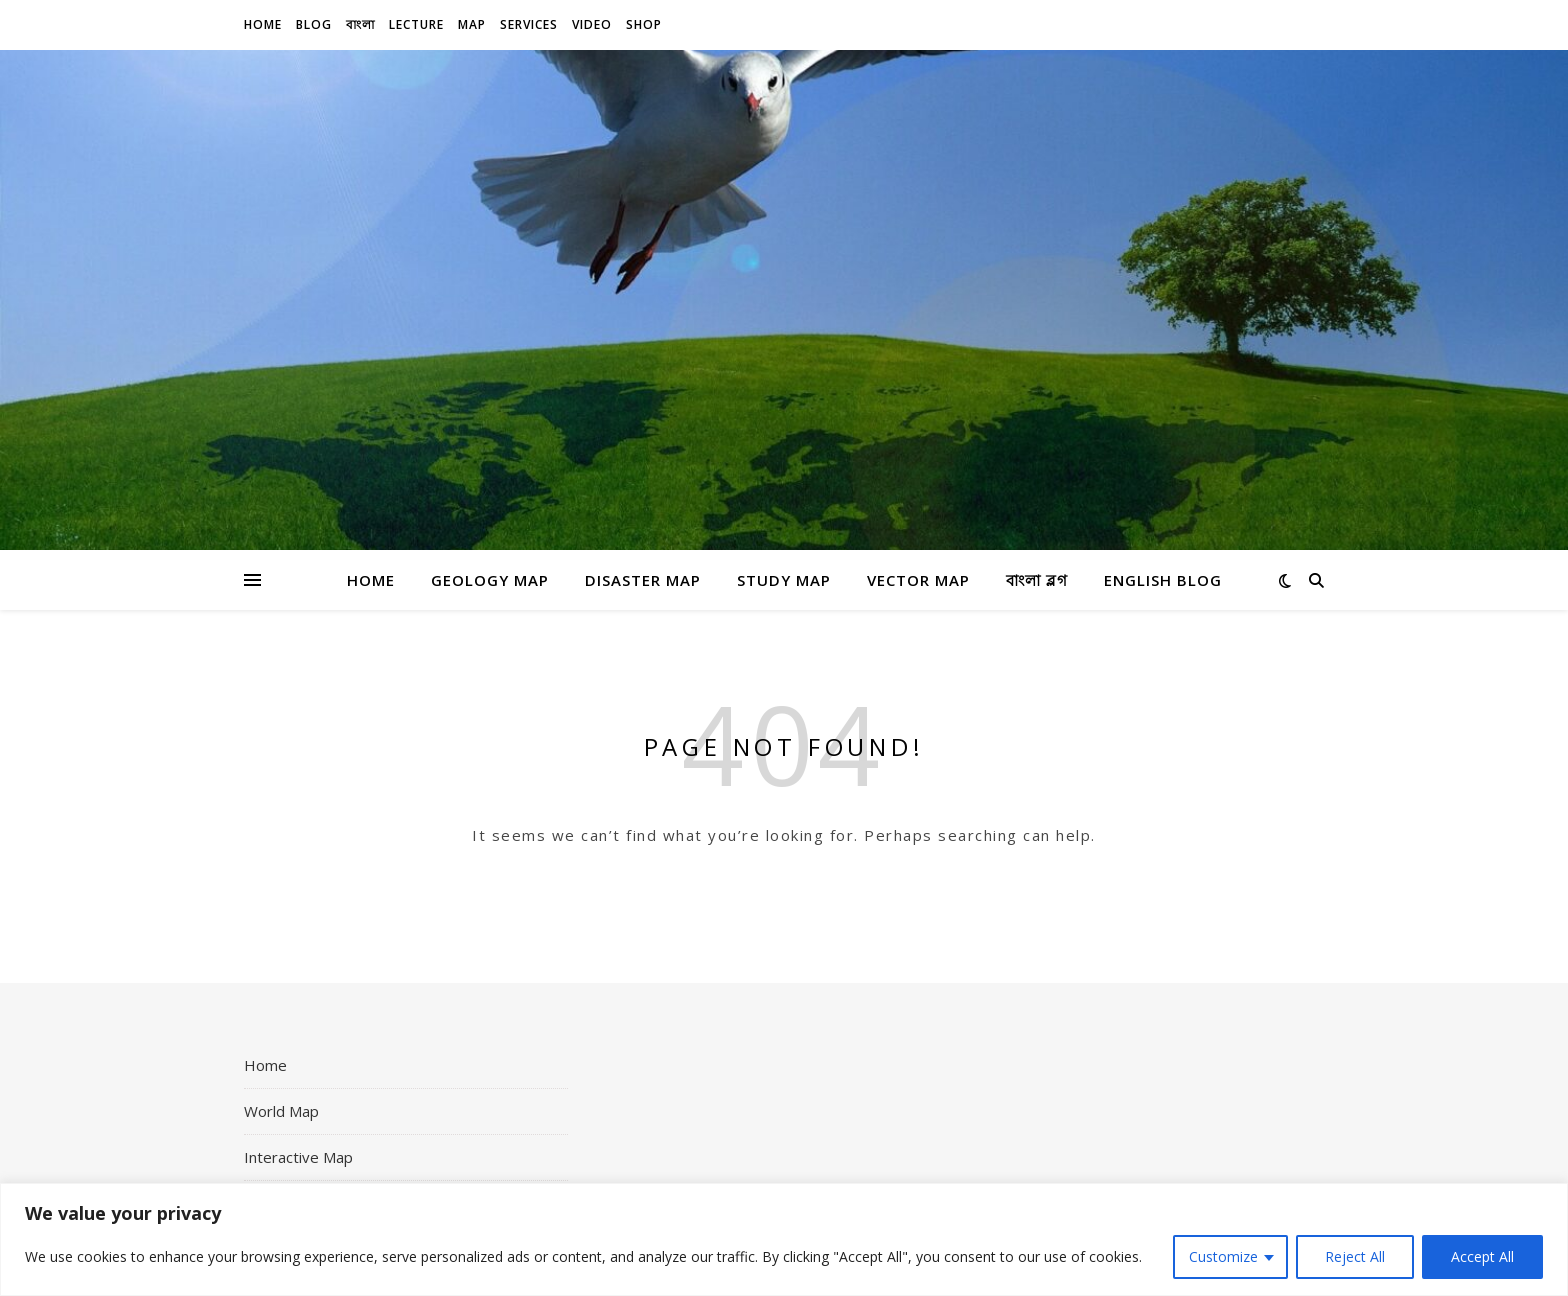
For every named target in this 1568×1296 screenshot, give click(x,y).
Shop (644, 24)
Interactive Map (298, 1157)
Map (472, 24)
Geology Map (490, 580)
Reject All (1355, 1256)
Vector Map (918, 580)
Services (529, 24)
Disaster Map (643, 580)
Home (263, 24)
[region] (784, 1239)
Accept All (1482, 1256)
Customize (1223, 1256)
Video (592, 24)
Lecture (416, 24)
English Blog (1163, 580)
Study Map (784, 580)
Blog (314, 24)
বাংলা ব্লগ (1037, 580)
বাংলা (360, 24)
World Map (281, 1111)
